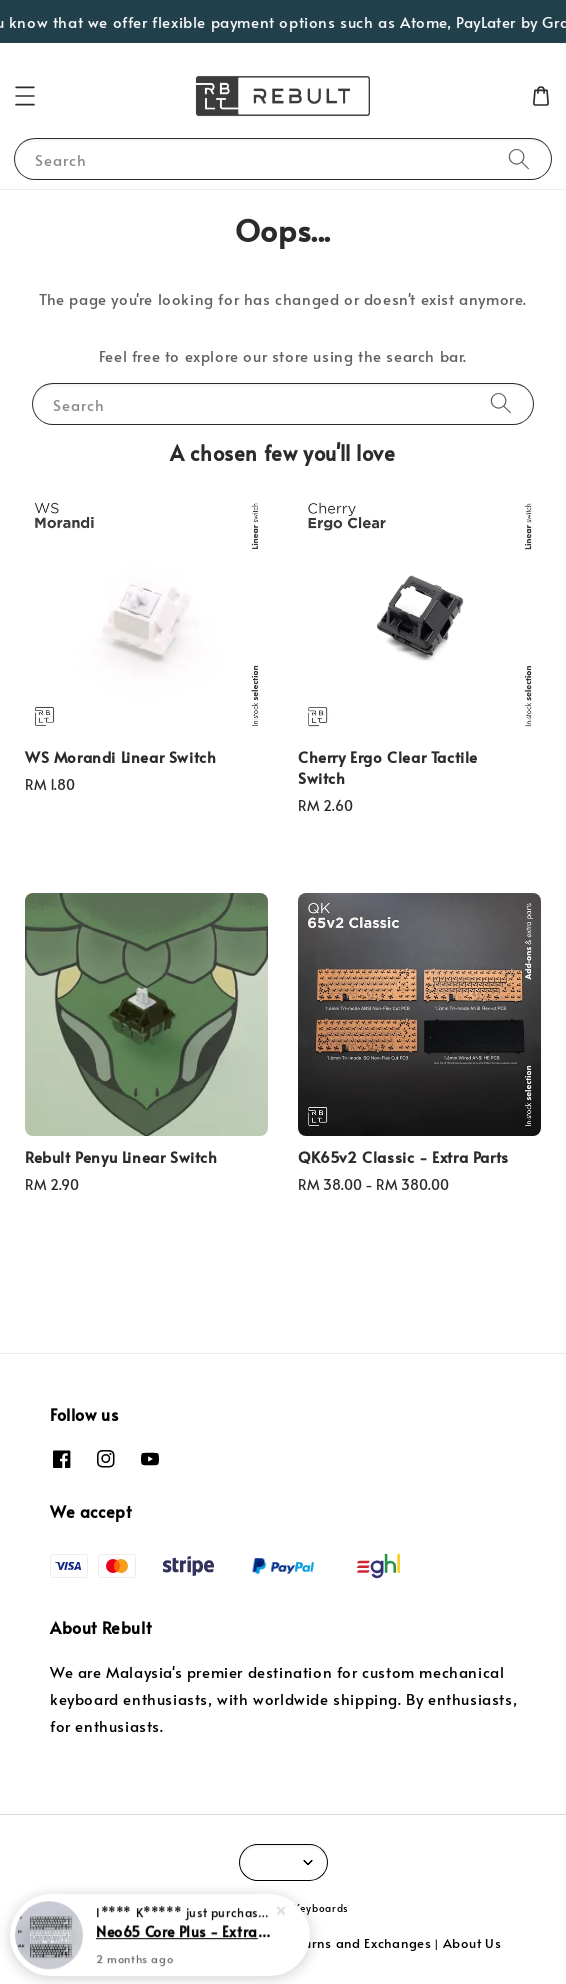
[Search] (519, 158)
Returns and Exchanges (357, 1943)
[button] (25, 96)
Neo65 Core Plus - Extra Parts (184, 1935)
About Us (472, 1943)
